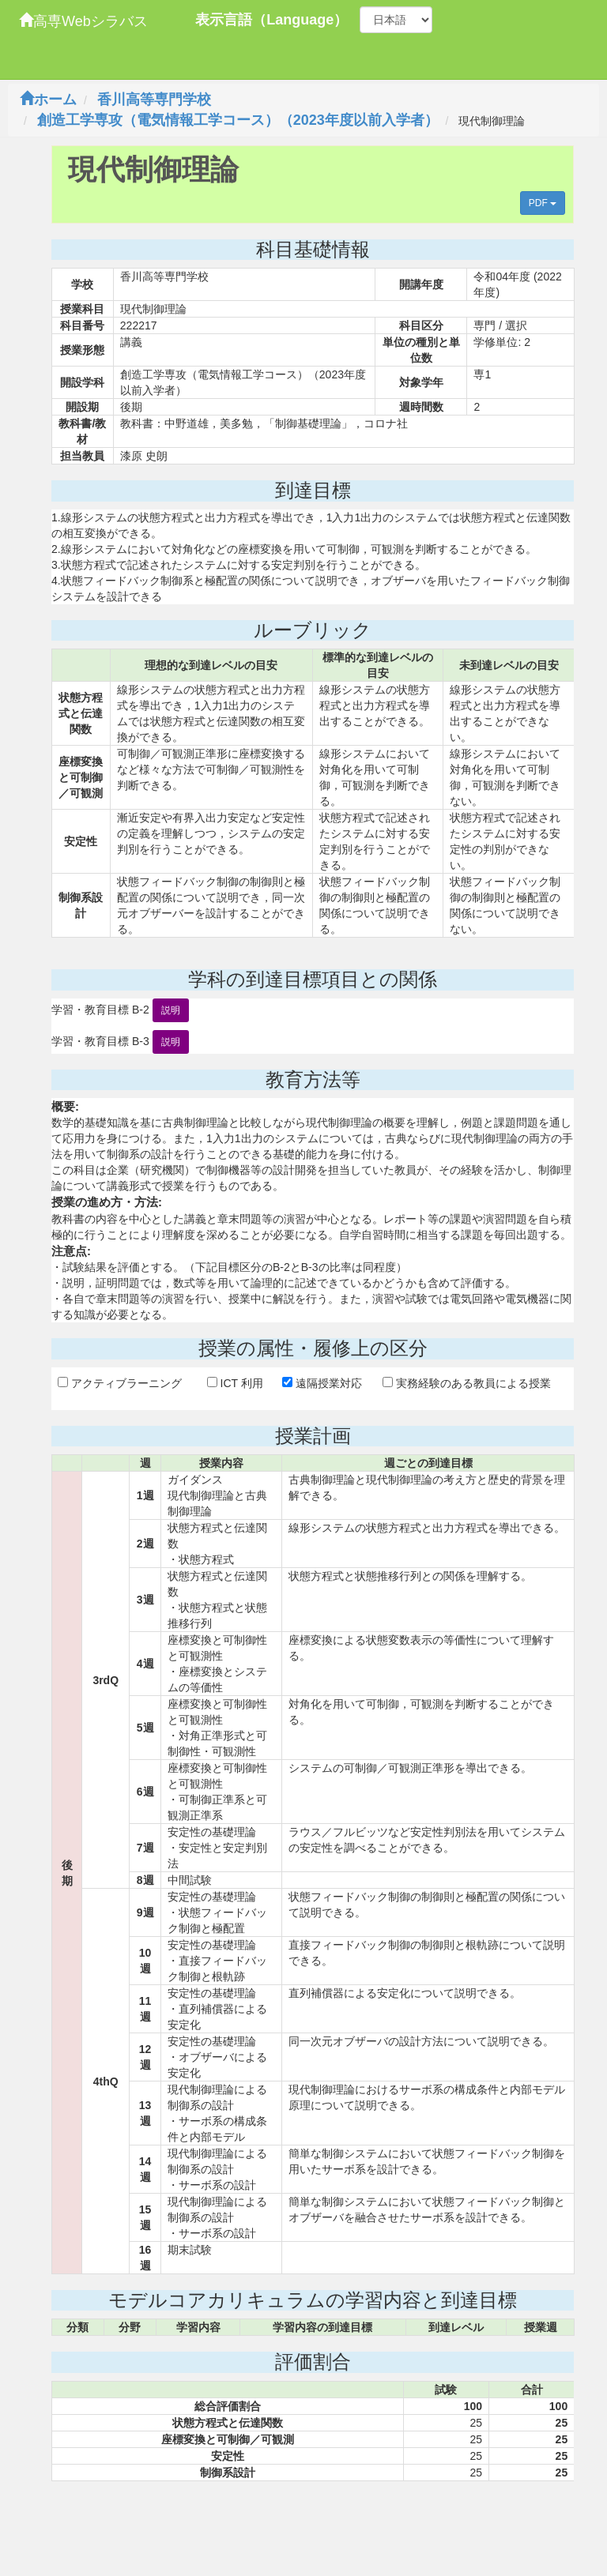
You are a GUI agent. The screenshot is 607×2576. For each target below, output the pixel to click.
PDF (542, 203)
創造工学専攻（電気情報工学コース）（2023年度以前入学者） (238, 120)
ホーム (48, 99)
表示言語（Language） (271, 20)
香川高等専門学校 (154, 99)
